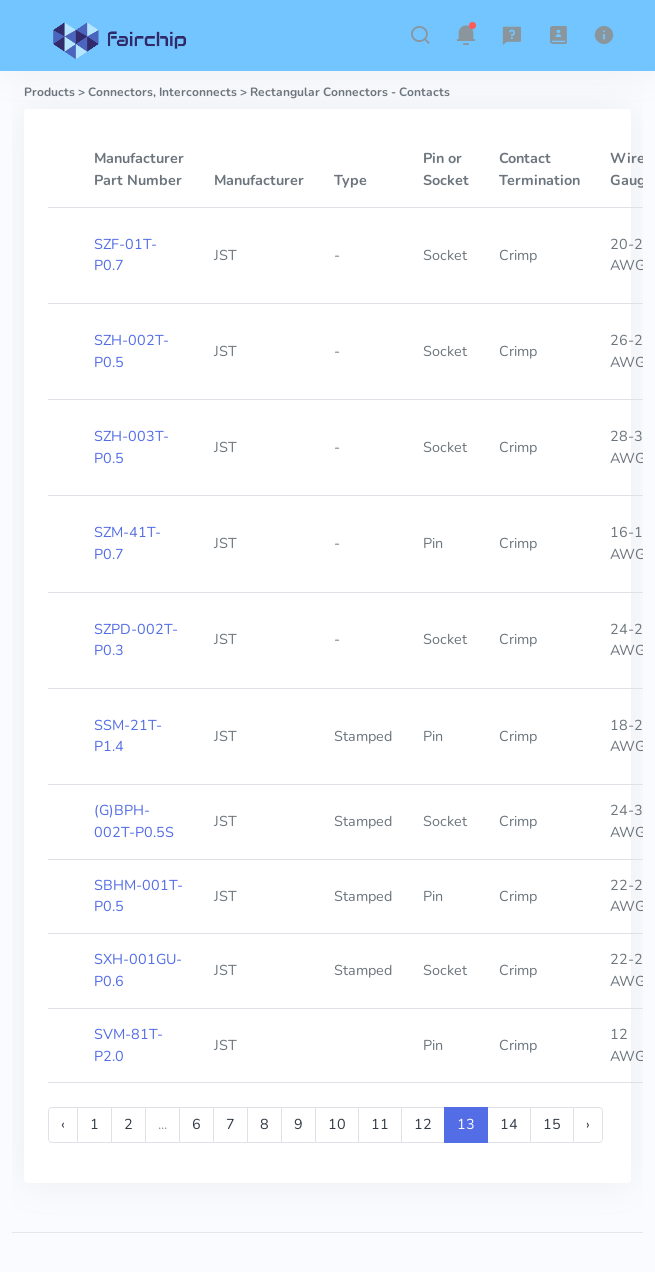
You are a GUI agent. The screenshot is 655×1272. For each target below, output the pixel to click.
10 (337, 1124)
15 (552, 1124)
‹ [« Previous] (63, 1124)
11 (380, 1124)
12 (423, 1124)
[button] (420, 35)
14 (509, 1124)
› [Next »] (588, 1124)
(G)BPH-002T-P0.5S (134, 821)
